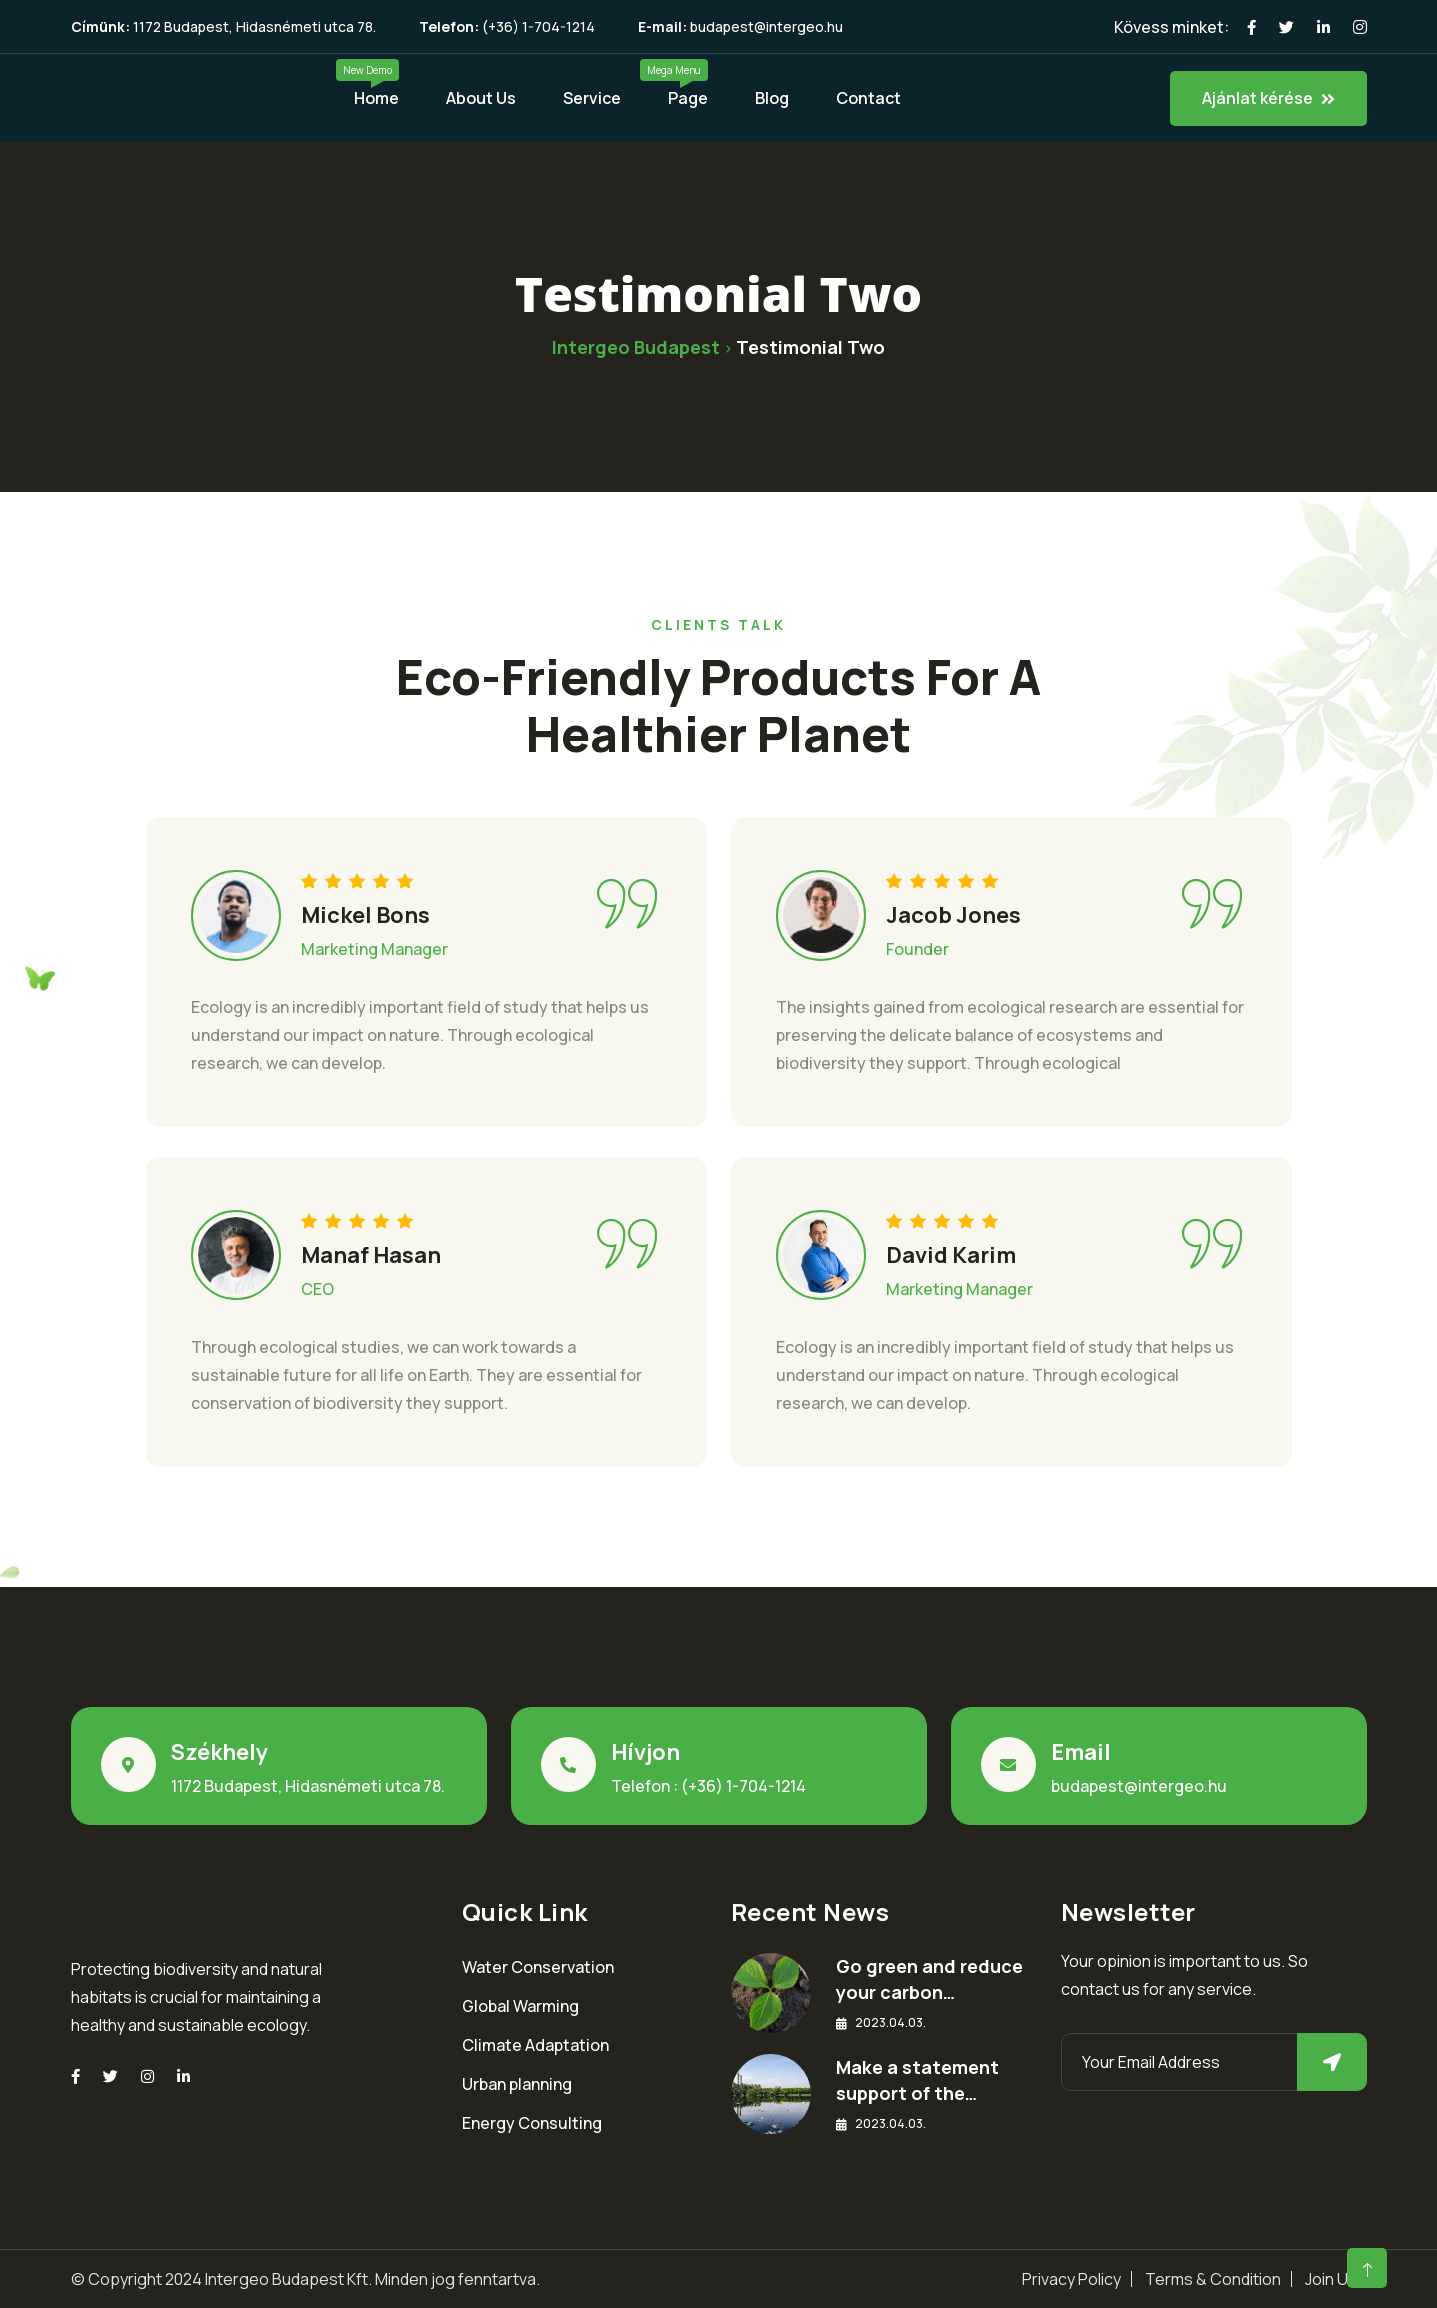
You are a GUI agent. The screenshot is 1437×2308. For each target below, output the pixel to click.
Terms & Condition (1213, 2279)
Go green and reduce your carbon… (929, 1979)
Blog (772, 98)
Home (376, 98)
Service (592, 98)
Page (688, 98)
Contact (868, 98)
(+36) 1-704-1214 (538, 26)
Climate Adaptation (535, 2045)
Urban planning (517, 2084)
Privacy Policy (1071, 2279)
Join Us (1331, 2279)
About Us (481, 98)
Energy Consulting (532, 2123)
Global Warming (520, 2006)
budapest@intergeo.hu (766, 26)
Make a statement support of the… (917, 2080)
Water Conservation (538, 1967)
